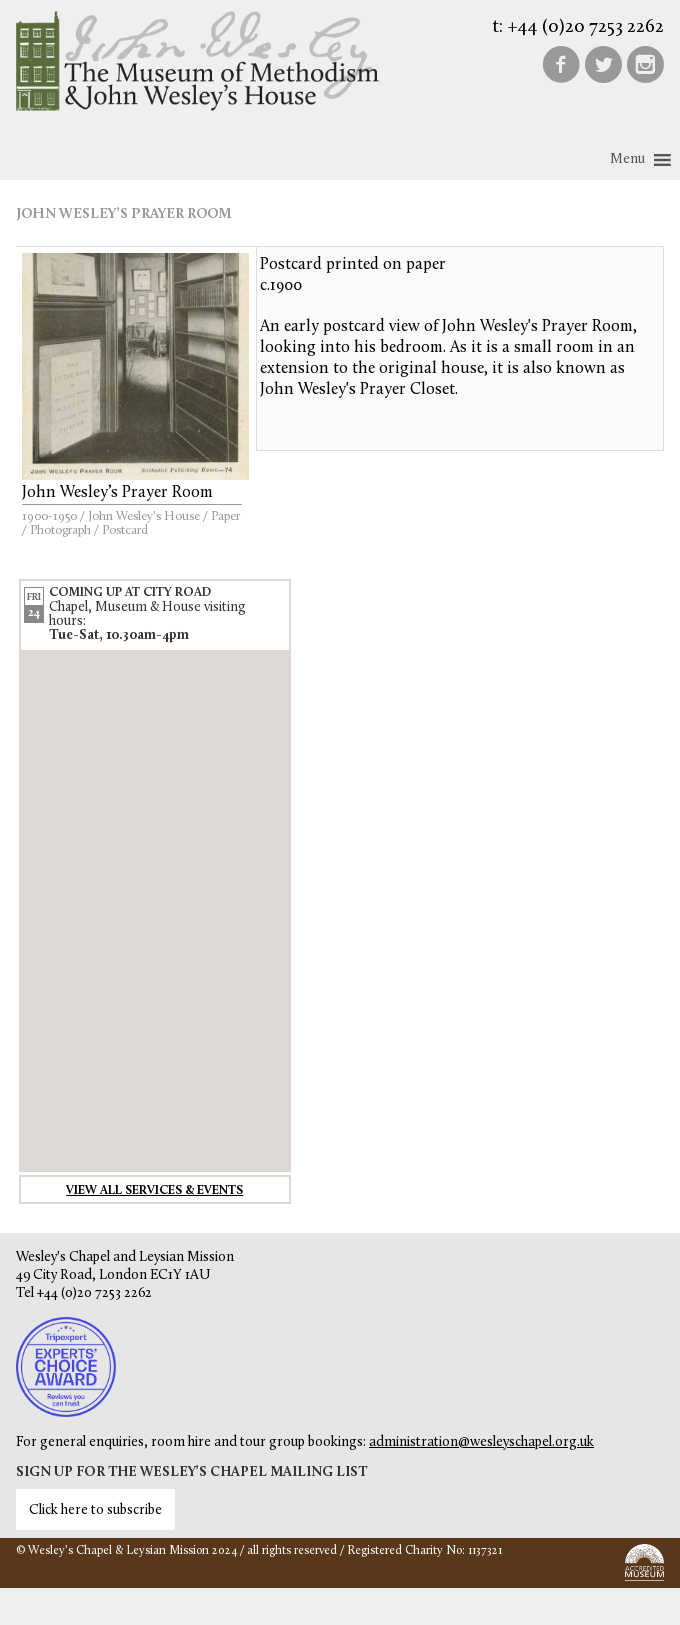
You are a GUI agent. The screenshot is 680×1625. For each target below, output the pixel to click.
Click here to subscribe (95, 1510)
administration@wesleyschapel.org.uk (481, 1442)
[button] (627, 160)
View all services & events (154, 1191)
